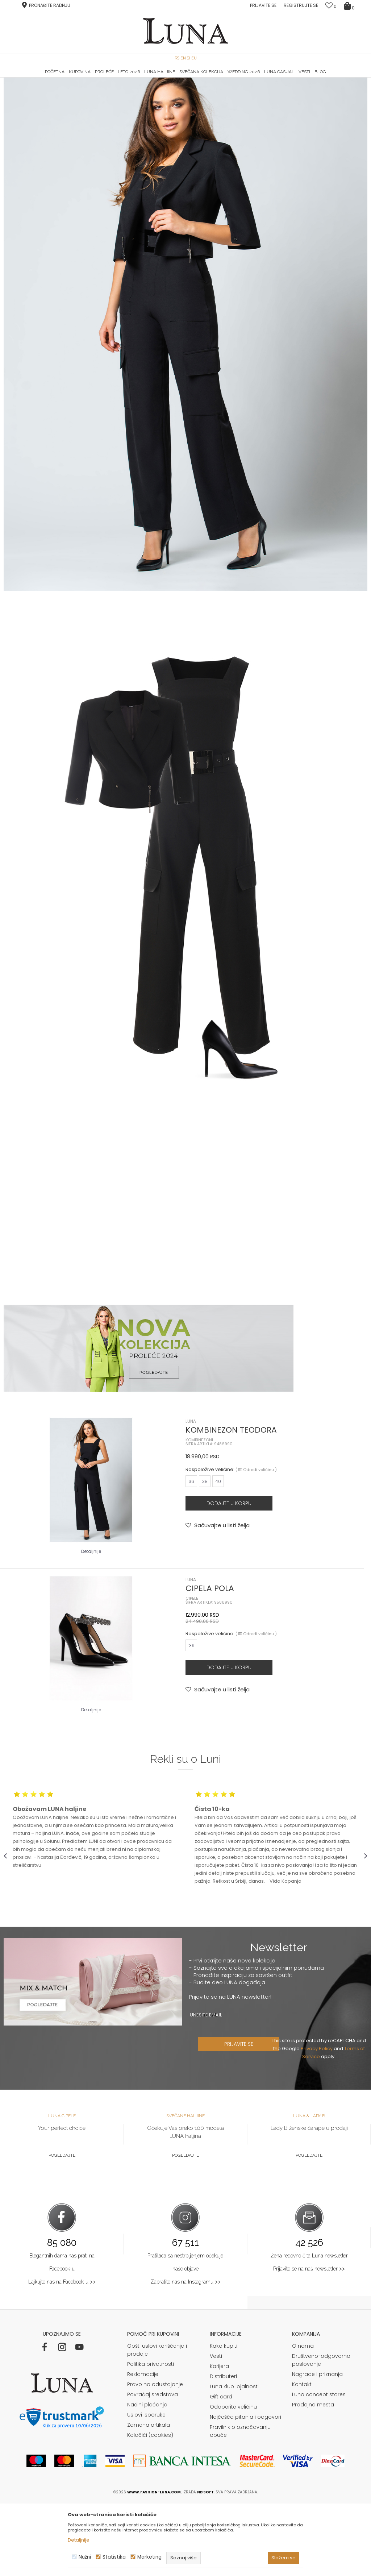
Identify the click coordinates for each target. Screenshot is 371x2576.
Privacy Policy (318, 2121)
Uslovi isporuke (146, 2487)
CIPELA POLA (210, 1660)
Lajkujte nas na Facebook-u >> (62, 2354)
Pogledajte (62, 2227)
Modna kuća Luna (23, 88)
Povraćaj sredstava (152, 2467)
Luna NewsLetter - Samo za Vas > (187, 78)
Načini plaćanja (147, 2477)
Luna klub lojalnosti (234, 2459)
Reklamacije (142, 2446)
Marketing (149, 2557)
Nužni (85, 2557)
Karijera (219, 2438)
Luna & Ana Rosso (306, 78)
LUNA (191, 1494)
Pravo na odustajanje (155, 2456)
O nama (303, 2418)
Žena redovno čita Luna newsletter (309, 2328)
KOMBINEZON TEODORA (231, 1502)
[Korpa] (350, 5)
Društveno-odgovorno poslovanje (321, 2432)
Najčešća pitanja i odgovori (245, 2489)
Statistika (114, 2557)
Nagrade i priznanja (317, 2446)
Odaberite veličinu (233, 2479)
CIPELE (192, 1671)
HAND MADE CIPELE (64, 78)
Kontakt (302, 2456)
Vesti (216, 2428)
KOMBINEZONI (199, 1513)
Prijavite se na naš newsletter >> (309, 2341)
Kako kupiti (223, 2418)
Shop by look (63, 88)
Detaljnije (91, 1624)
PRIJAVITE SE (241, 2116)
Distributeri (223, 2448)
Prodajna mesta (313, 2477)
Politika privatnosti (150, 2436)
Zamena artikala (148, 2497)
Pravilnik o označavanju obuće (240, 2503)
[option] (64, 78)
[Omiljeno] (331, 6)
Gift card (221, 2469)
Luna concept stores (319, 2467)
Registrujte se (301, 5)
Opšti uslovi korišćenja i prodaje (157, 2422)
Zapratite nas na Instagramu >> (185, 2354)
